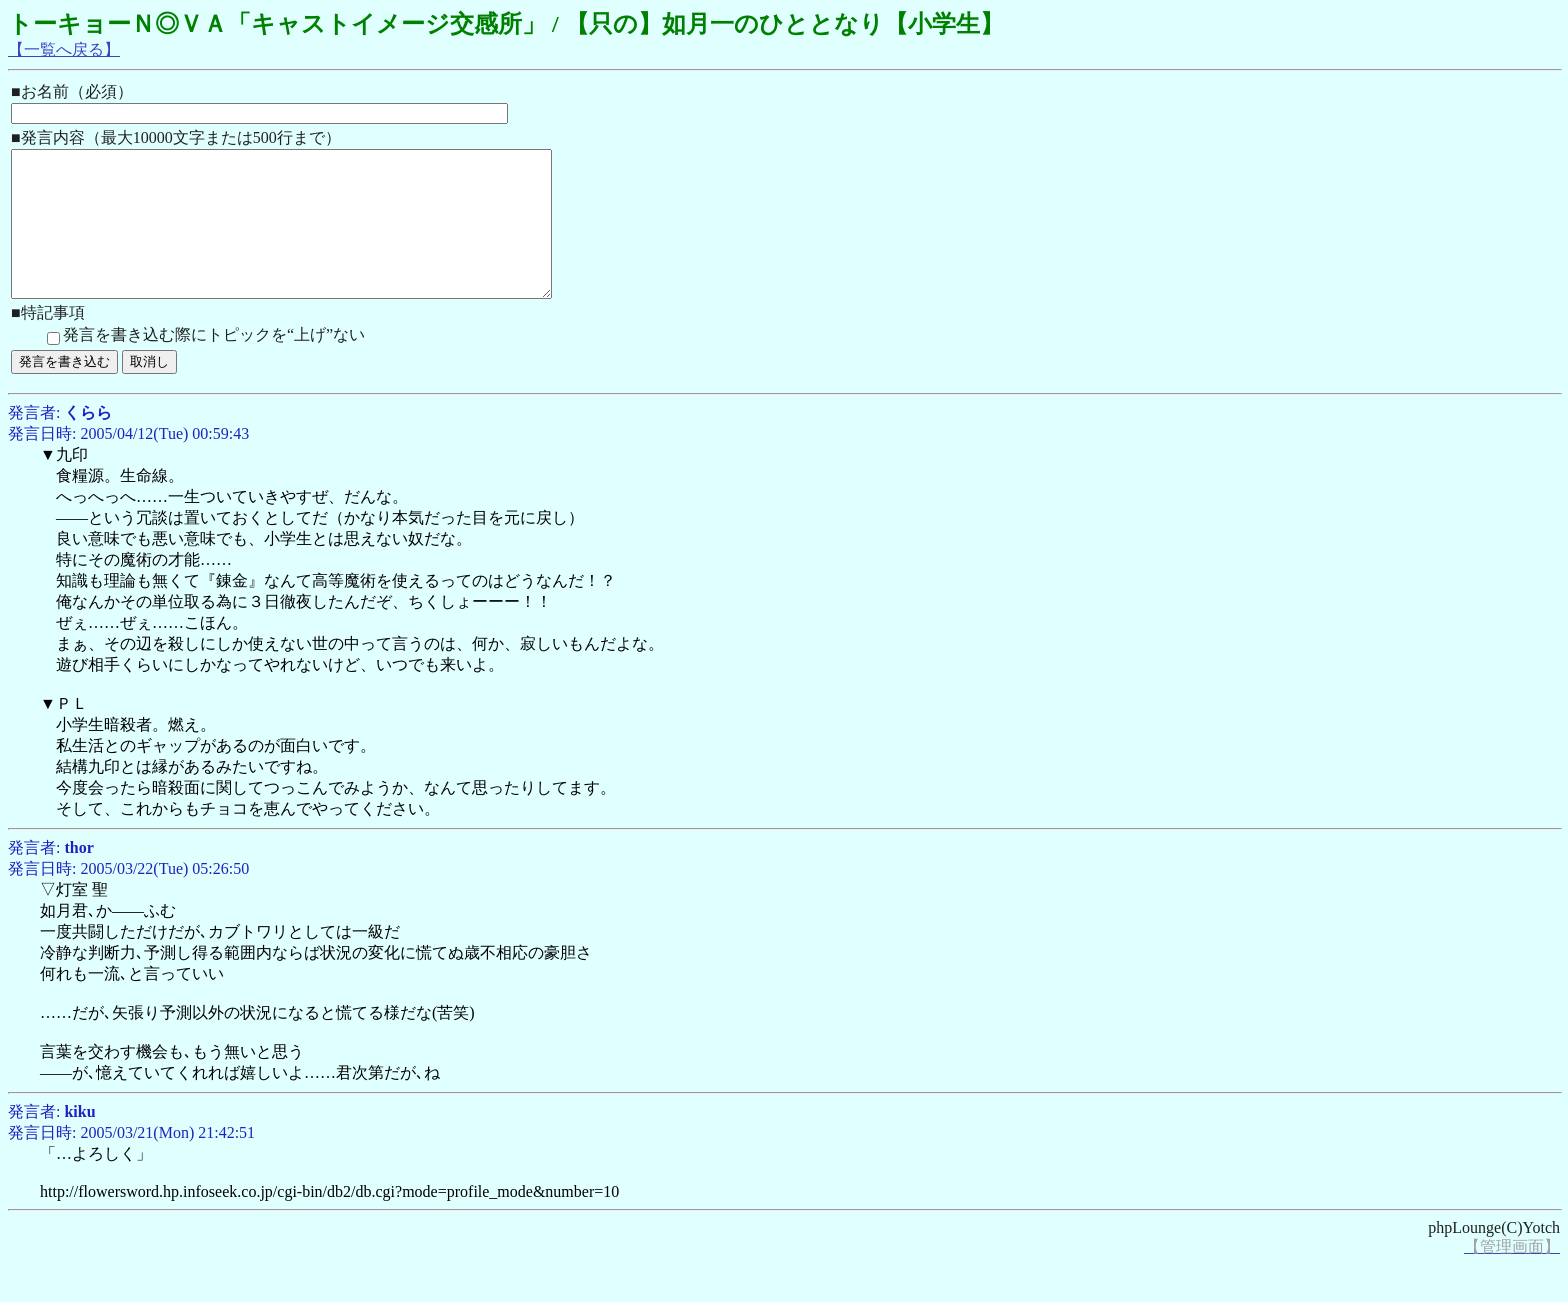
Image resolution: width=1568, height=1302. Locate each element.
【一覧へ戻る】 (64, 49)
